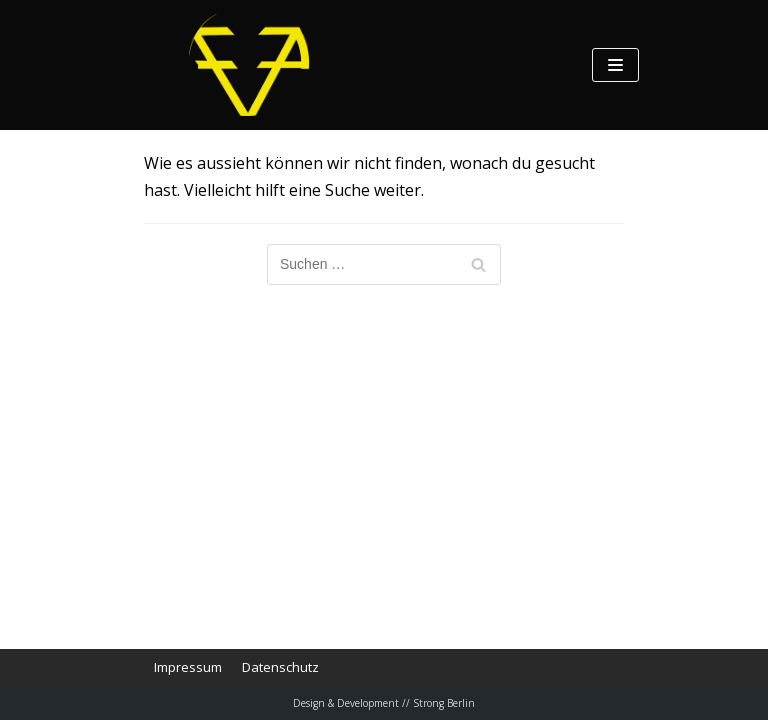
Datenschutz (280, 667)
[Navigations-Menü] (615, 65)
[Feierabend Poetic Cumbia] (249, 65)
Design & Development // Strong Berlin (384, 703)
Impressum (188, 667)
